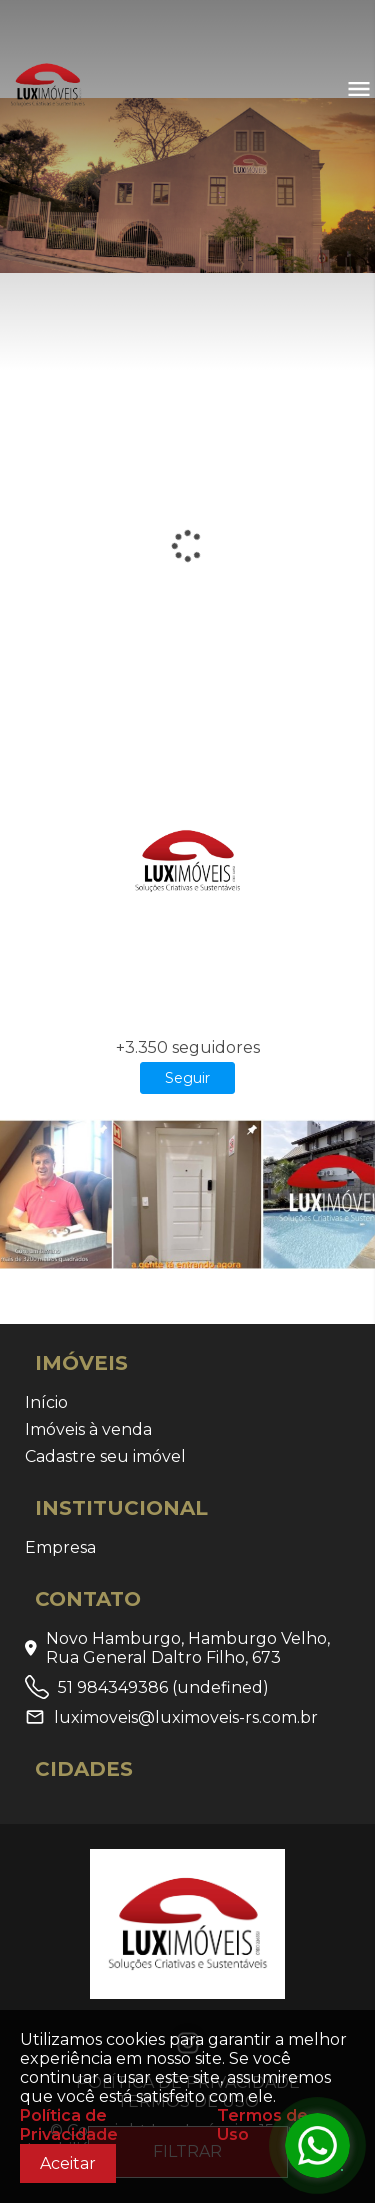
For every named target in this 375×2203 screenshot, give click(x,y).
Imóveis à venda (88, 1429)
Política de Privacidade (69, 2125)
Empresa (60, 1547)
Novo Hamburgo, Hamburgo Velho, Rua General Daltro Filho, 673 (177, 1648)
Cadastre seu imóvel (105, 1456)
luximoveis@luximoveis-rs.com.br (171, 1717)
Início (46, 1402)
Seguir (187, 1078)
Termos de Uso (262, 2125)
